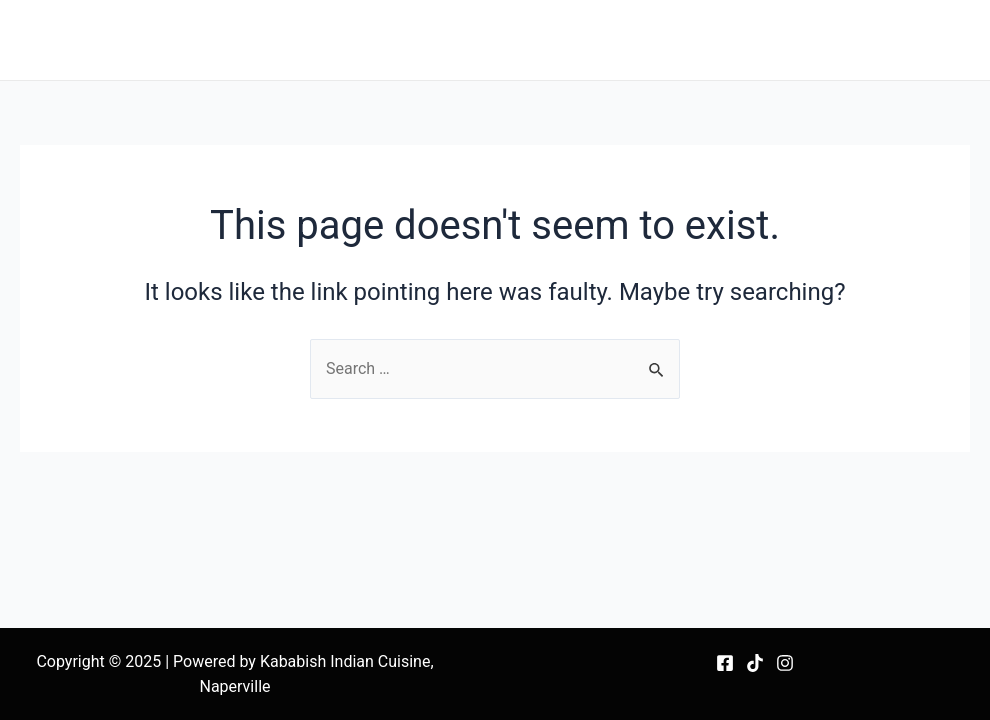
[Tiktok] (755, 663)
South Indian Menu (610, 39)
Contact (926, 39)
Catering (739, 39)
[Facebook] (725, 663)
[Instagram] (785, 663)
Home (418, 39)
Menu (492, 39)
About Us (833, 39)
